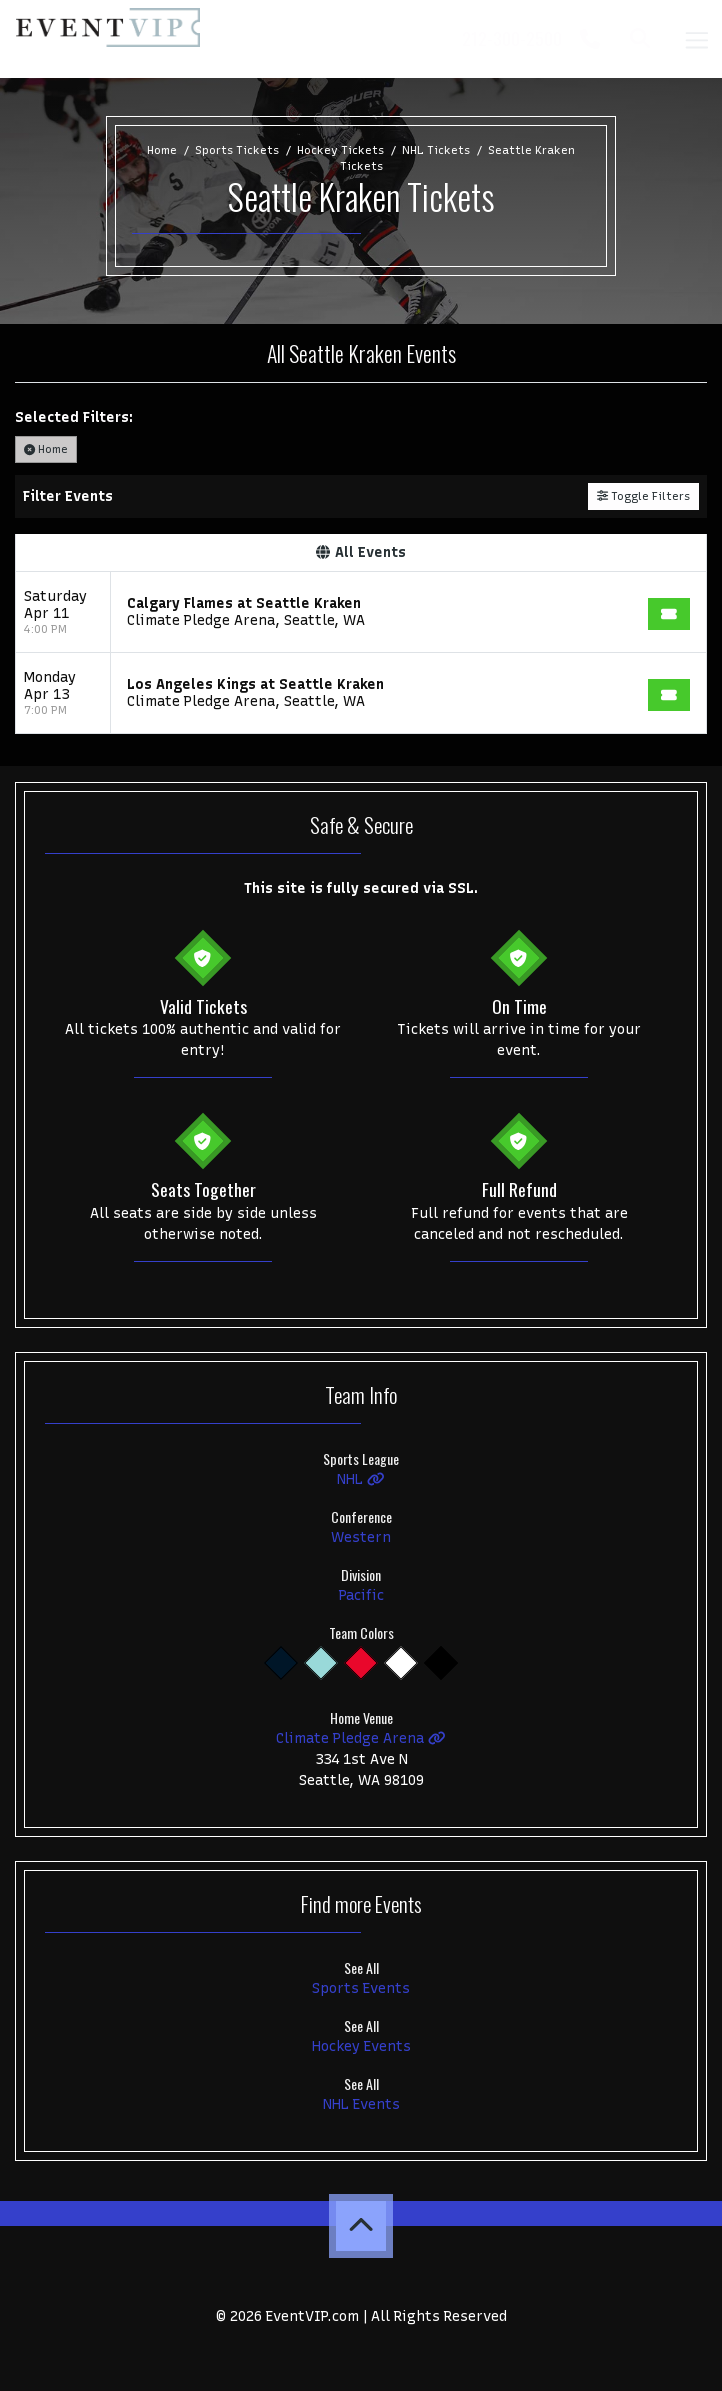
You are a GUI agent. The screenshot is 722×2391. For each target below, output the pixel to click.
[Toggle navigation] (696, 38)
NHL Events (361, 2104)
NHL (361, 1479)
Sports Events (361, 1988)
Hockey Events (361, 2046)
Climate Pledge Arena (361, 1738)
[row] (361, 612)
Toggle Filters (643, 496)
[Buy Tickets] (669, 614)
